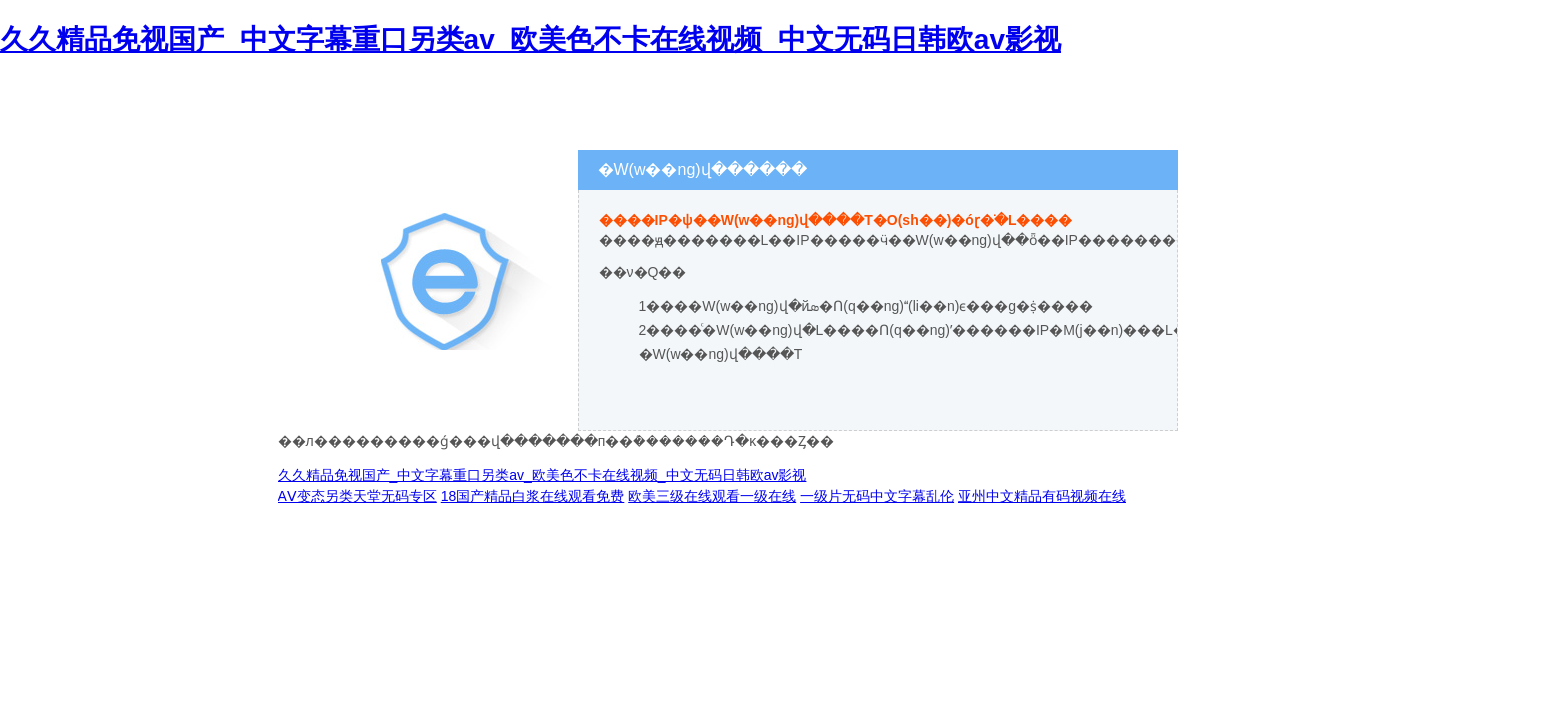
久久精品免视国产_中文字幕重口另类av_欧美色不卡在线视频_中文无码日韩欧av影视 (530, 39)
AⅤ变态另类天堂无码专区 (357, 496)
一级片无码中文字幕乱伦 (877, 496)
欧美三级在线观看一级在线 (712, 496)
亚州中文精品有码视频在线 (1042, 496)
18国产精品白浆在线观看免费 (533, 496)
